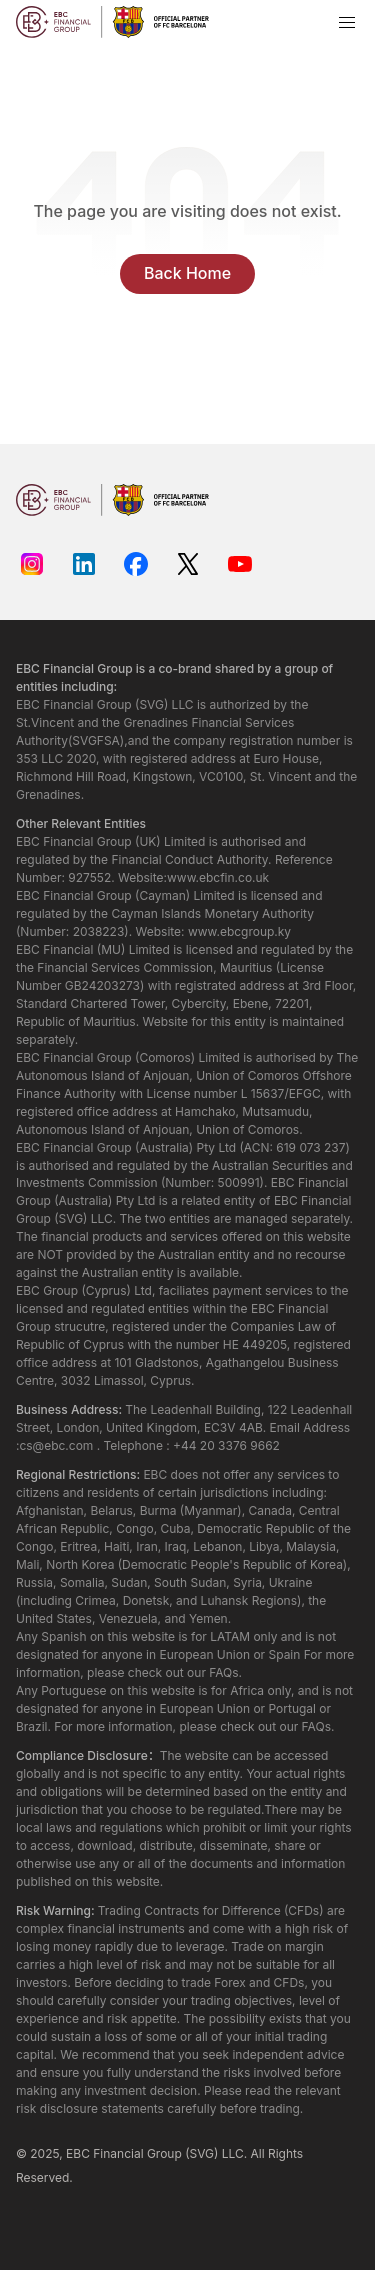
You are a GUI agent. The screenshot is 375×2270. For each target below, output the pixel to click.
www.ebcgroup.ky (239, 931)
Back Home (187, 273)
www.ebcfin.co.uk (218, 877)
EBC (78, 2153)
